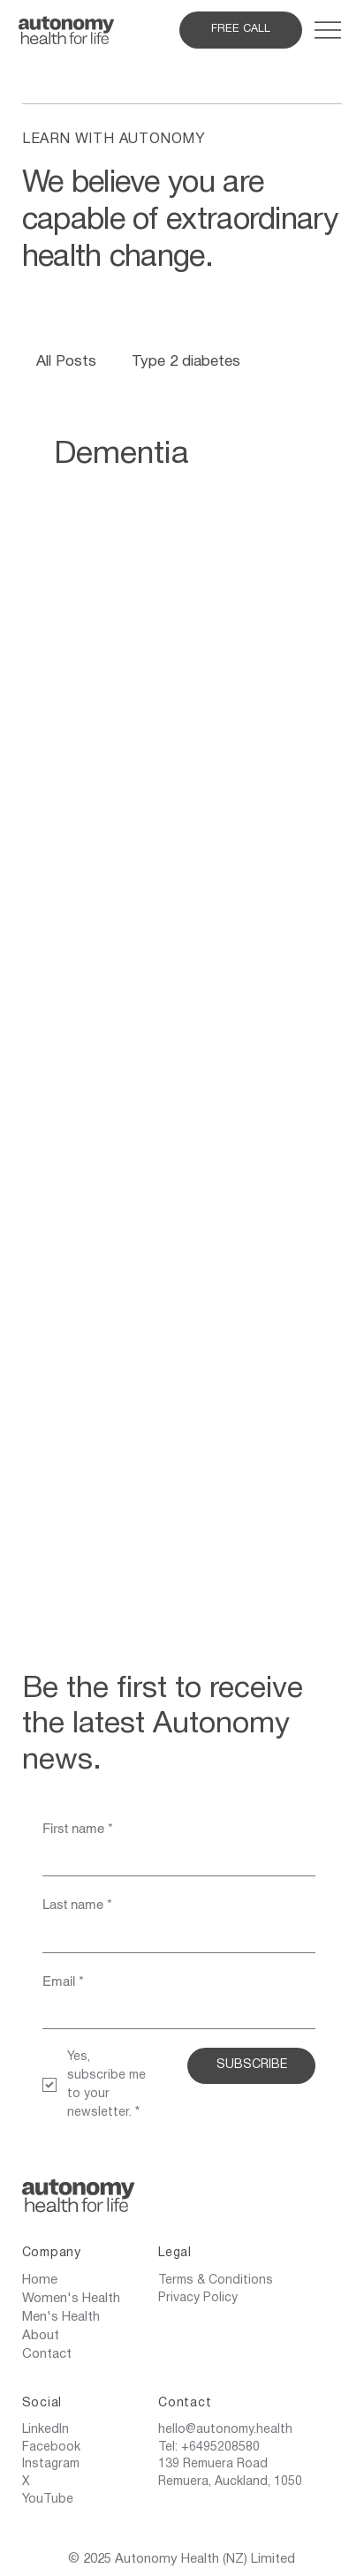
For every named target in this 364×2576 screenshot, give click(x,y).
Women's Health (71, 2298)
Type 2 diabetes (186, 361)
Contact (47, 2354)
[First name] (173, 1860)
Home (39, 2280)
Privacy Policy (198, 2298)
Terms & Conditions (215, 2280)
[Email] (173, 2013)
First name (77, 1828)
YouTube (47, 2499)
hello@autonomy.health (225, 2430)
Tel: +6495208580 (209, 2447)
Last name (77, 1904)
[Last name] (173, 1936)
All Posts (66, 361)
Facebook (51, 2447)
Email (63, 1981)
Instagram (51, 2464)
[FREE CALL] (240, 30)
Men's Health (61, 2317)
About (40, 2336)
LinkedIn (45, 2430)
